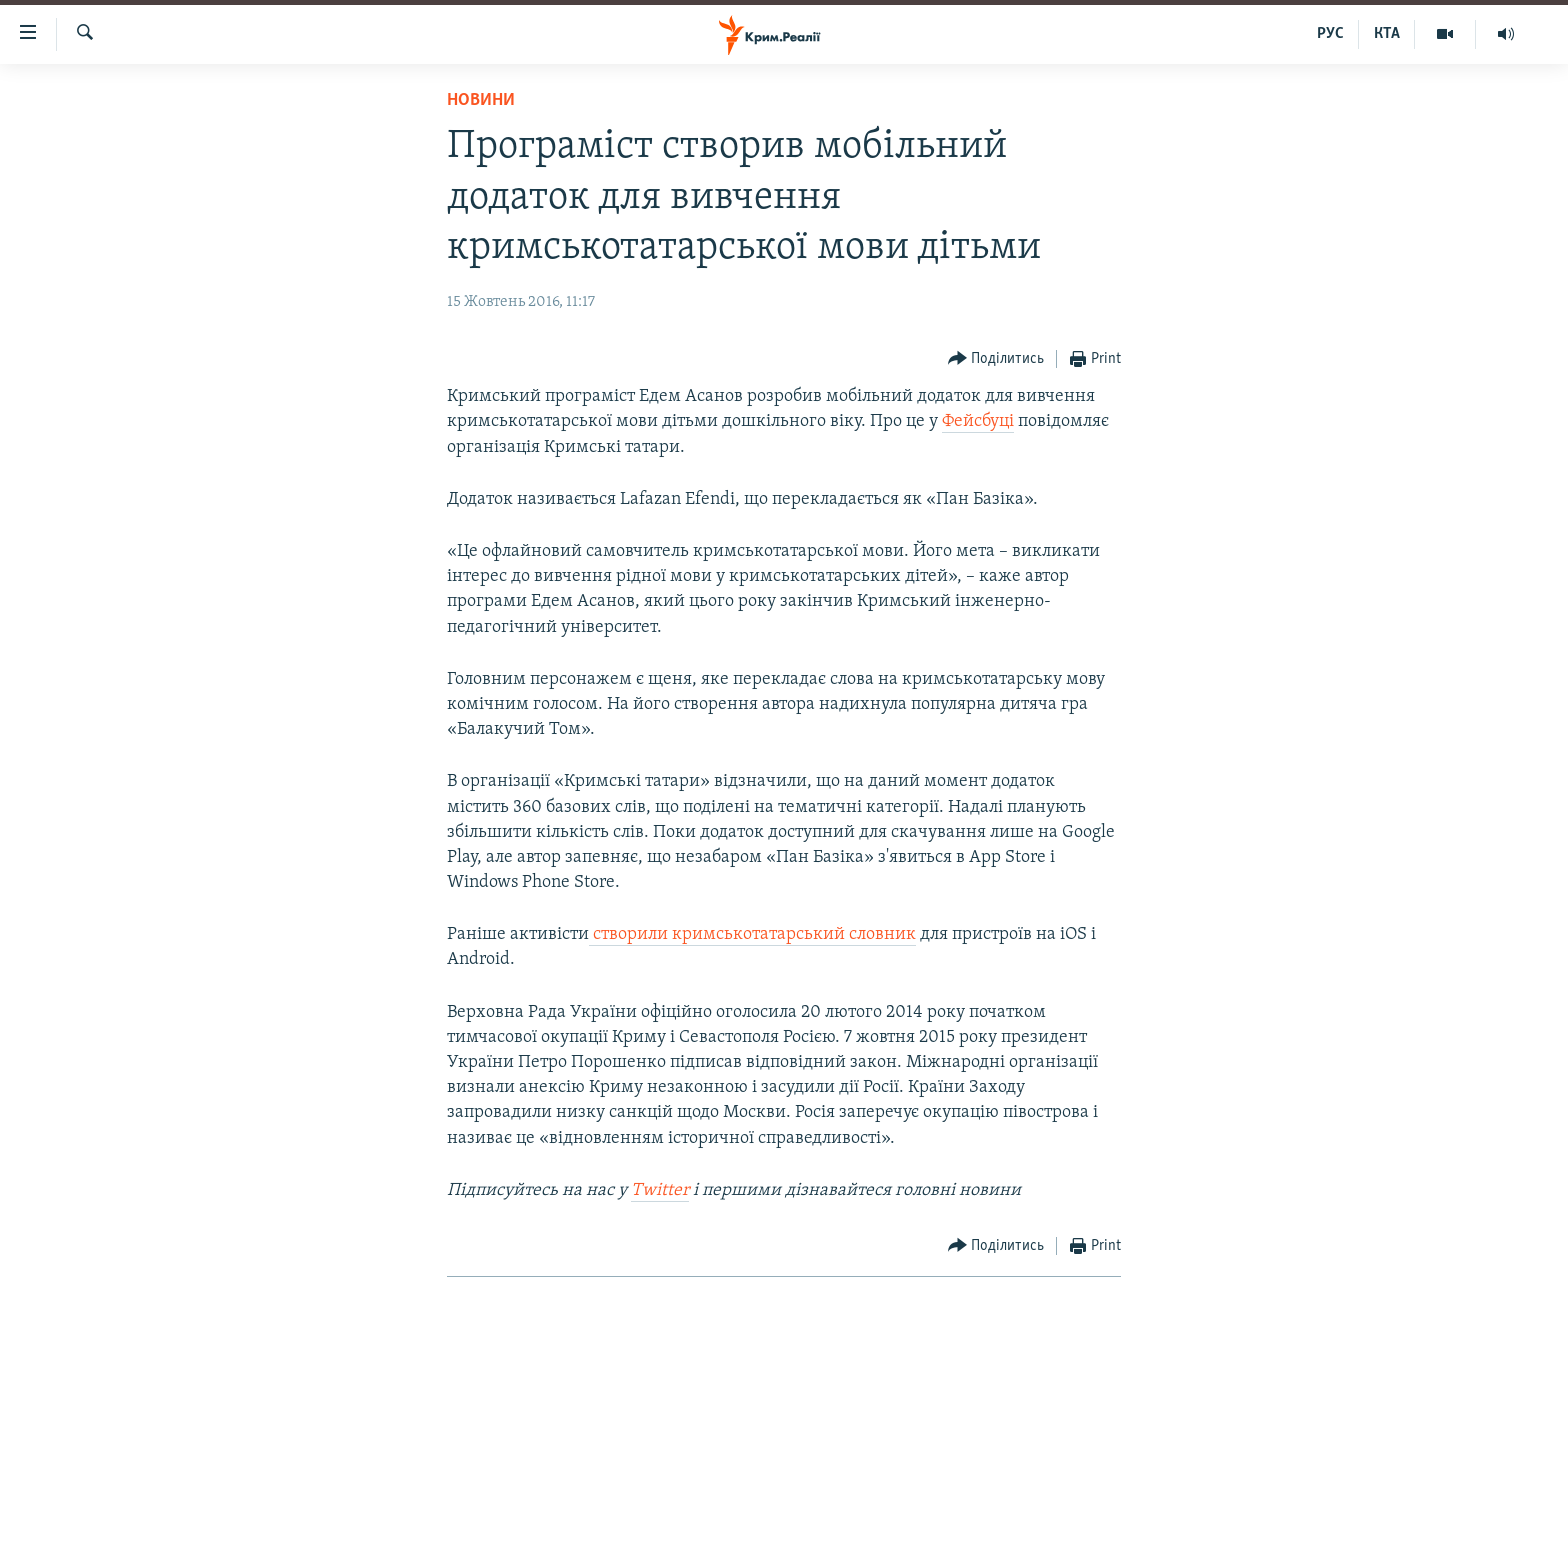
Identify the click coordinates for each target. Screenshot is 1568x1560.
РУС (1330, 34)
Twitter (660, 1190)
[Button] (996, 359)
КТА (1387, 34)
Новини (481, 100)
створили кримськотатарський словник (752, 934)
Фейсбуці (978, 421)
